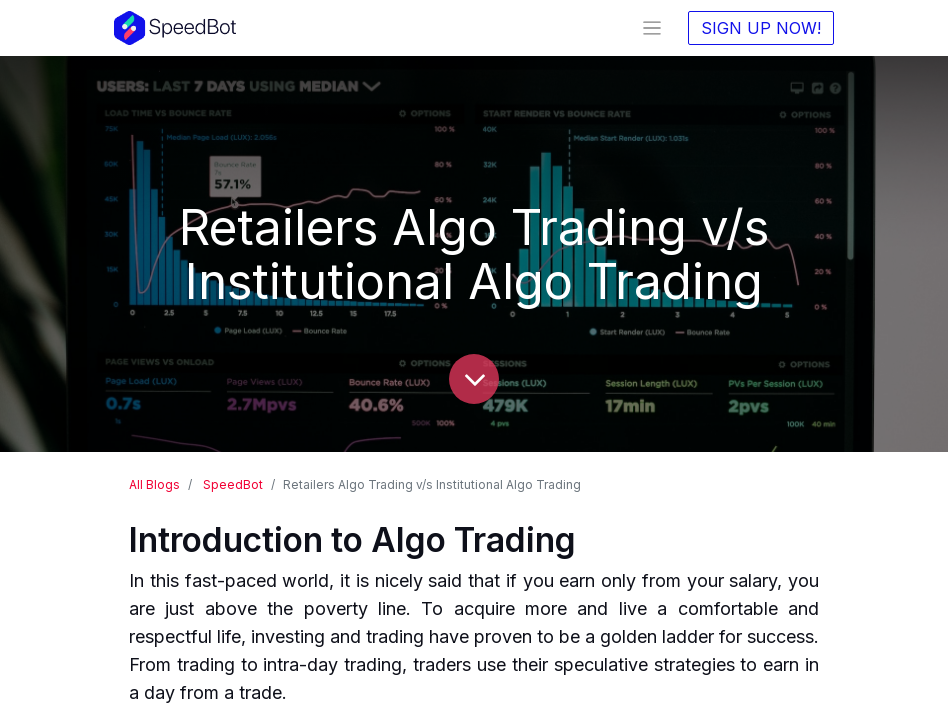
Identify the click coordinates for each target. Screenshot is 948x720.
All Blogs (154, 484)
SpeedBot (233, 484)
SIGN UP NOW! (761, 28)
